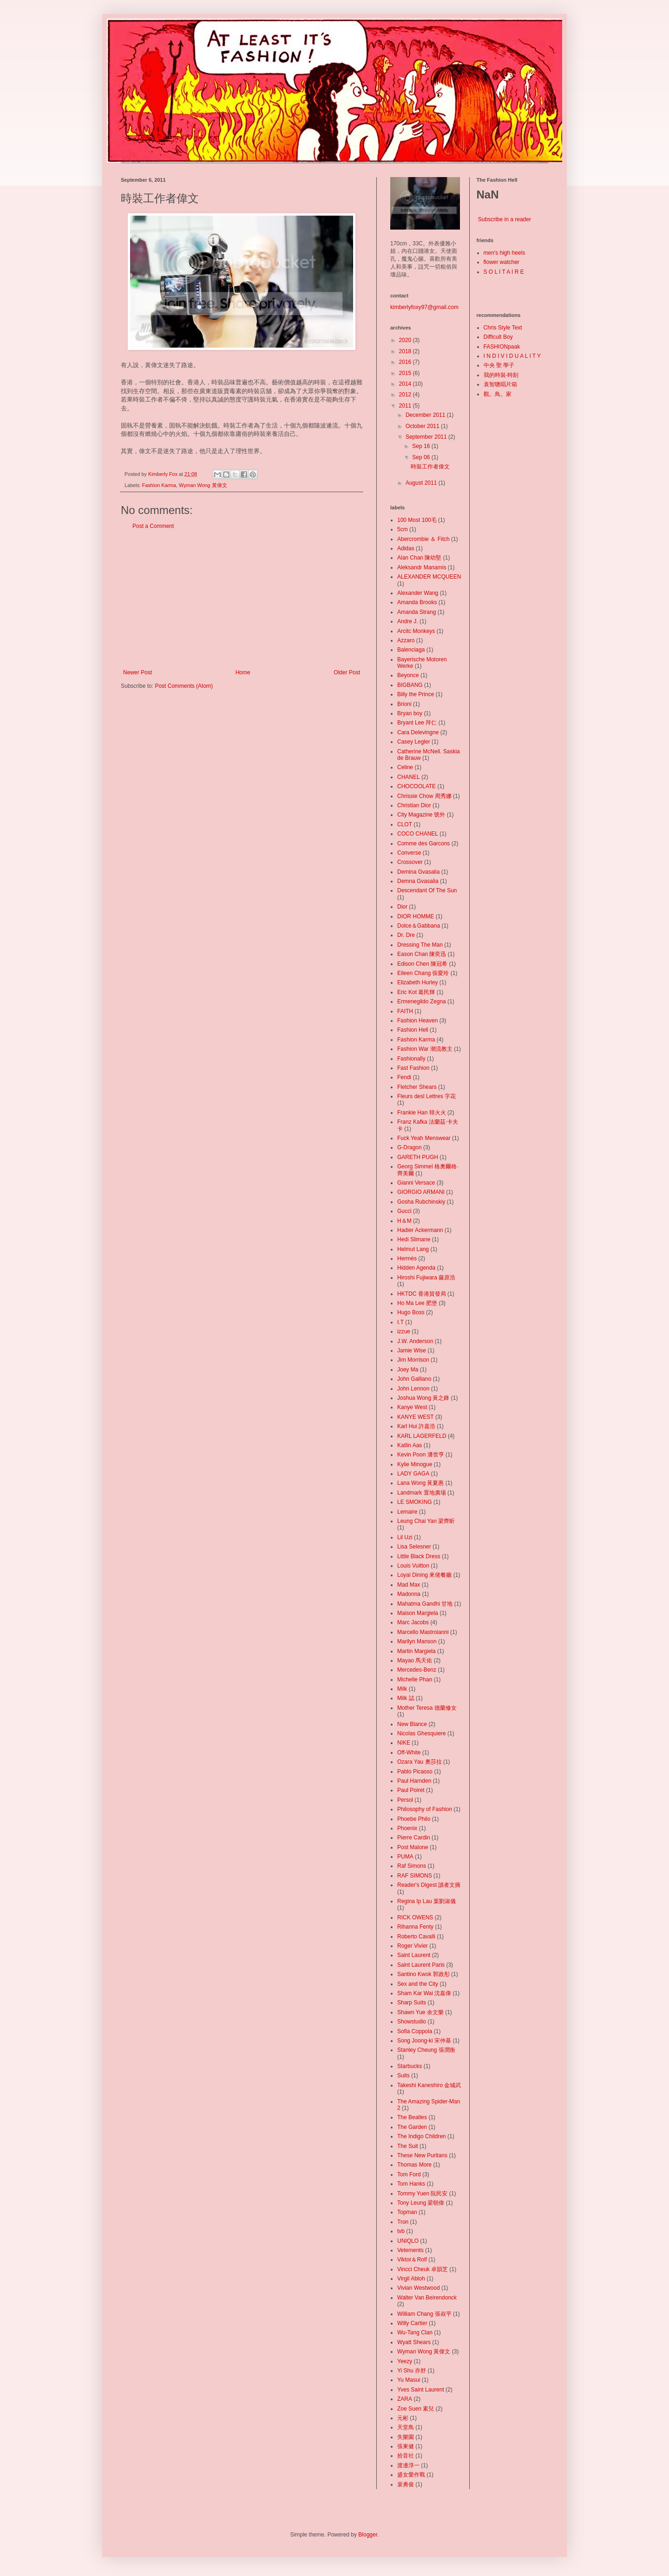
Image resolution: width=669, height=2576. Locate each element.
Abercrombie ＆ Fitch (423, 539)
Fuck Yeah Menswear (424, 1138)
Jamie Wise (411, 1350)
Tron (402, 2222)
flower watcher (501, 262)
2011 (406, 405)
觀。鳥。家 (498, 394)
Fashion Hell (412, 1030)
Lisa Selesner (414, 1546)
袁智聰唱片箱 (500, 384)
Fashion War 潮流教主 (425, 1049)
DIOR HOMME (415, 916)
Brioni (404, 704)
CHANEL (408, 777)
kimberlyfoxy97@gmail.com (424, 307)
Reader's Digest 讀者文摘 (428, 1885)
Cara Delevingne (418, 732)
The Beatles (412, 2117)
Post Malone (412, 1847)
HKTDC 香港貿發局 (421, 1294)
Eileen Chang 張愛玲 (423, 973)
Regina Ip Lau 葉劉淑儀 (426, 1901)
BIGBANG (410, 685)
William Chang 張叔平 (424, 2314)
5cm (402, 529)
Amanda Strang (416, 612)
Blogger (367, 2534)
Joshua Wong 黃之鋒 (423, 1398)
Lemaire (407, 1512)
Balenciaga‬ (411, 649)
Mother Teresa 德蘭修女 (427, 1708)
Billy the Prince (415, 694)
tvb (401, 2231)
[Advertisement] (241, 599)
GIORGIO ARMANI (421, 1192)
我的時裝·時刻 (501, 375)
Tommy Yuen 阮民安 (422, 2193)
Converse (409, 853)
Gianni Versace (416, 1182)
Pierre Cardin (413, 1837)
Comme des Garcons (423, 843)
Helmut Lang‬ (413, 1249)
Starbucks (409, 2066)
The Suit (407, 2146)
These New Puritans (422, 2155)
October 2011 (423, 426)
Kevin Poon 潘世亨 (420, 1454)
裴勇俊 (405, 2484)
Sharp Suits (411, 2002)
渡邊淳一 (408, 2465)
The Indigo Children (421, 2136)
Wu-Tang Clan (415, 2332)
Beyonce (408, 675)
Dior (402, 906)
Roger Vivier (412, 1946)
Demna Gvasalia (418, 881)
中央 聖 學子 (499, 365)
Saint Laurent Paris (421, 1965)
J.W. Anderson (415, 1341)
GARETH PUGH (417, 1157)
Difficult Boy (498, 337)
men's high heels (504, 253)
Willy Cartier (412, 2323)
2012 (406, 394)
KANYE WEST (415, 1417)
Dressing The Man (420, 945)
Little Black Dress (418, 1556)
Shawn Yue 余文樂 (420, 2012)
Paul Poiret (411, 1790)
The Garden (412, 2127)
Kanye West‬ (412, 1407)
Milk (402, 1689)
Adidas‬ (405, 548)
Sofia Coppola (414, 2031)
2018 (406, 351)
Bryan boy (409, 713)
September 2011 (427, 437)
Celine (405, 767)
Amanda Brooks (417, 602)
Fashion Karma (159, 485)
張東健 (405, 2446)
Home (243, 672)
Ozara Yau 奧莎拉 (419, 1762)
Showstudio (411, 2021)
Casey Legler (413, 741)
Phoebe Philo (413, 1819)
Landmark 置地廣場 (421, 1492)
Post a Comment (153, 526)
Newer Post (137, 672)
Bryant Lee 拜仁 (417, 722)
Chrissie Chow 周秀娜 (424, 796)
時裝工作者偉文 (430, 466)
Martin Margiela (416, 1651)
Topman (407, 2212)
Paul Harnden (414, 1781)
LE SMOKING (414, 1502)
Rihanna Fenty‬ (415, 1927)
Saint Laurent (413, 1955)
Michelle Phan (414, 1679)
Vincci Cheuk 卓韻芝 (422, 2269)
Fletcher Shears (417, 1087)
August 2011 (422, 483)
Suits (403, 2075)
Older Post (347, 672)
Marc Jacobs (413, 1622)
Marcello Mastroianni (423, 1632)
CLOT (404, 824)
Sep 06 (421, 457)
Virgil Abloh (411, 2278)
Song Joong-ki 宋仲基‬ (424, 2040)
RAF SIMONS (414, 1875)
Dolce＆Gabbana (418, 925)
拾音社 (405, 2455)
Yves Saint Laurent (420, 2389)
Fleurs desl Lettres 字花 (426, 1096)
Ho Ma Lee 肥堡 (417, 1303)
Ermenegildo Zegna (421, 1001)
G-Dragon (409, 1147)
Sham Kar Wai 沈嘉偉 (424, 1993)
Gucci (404, 1211)
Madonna (408, 1594)
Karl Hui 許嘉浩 (416, 1426)
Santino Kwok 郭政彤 (423, 1974)
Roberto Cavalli (416, 1936)
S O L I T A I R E (504, 272)
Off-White (408, 1752)
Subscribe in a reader (504, 219)
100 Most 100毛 (417, 520)
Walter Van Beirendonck (427, 2297)
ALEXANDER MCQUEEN (429, 576)
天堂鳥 (405, 2427)
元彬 (402, 2418)
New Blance (412, 1724)
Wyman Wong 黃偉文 (203, 485)
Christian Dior (414, 805)
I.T (400, 1322)
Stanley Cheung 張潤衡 (426, 2050)
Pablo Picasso (415, 1771)
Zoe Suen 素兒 (415, 2408)
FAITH (405, 1011)
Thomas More (414, 2164)
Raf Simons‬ (411, 1866)
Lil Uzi (405, 1537)
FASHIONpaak (502, 346)
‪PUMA (405, 1856)
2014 (406, 384)
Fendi (404, 1077)
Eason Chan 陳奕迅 (421, 954)
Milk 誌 (405, 1698)
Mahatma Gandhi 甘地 (425, 1604)
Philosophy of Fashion (424, 1809)
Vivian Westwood (418, 2288)
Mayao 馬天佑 (414, 1660)
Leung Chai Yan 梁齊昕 (426, 1521)
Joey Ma (407, 1369)
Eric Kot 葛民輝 (416, 992)
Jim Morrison (413, 1360)
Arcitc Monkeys (416, 631)
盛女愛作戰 (411, 2474)
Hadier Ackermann (420, 1230)
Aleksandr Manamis (421, 567)
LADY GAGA (413, 1473)
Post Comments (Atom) (184, 686)
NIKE (403, 1742)
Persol (405, 1800)
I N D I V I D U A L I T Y (512, 356)
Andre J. (407, 621)
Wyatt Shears (414, 2342)
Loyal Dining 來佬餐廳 (424, 1575)
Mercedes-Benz (416, 1670)
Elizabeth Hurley (417, 982)
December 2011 (426, 415)
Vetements (410, 2250)
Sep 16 (421, 446)
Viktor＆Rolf (412, 2259)
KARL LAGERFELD (421, 1436)
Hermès (407, 1258)
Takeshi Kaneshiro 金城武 (429, 2085)
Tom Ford (409, 2174)
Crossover (410, 862)
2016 (406, 362)
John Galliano (414, 1379)
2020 (406, 340)
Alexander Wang (417, 593)
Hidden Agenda (416, 1268)
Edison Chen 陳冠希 (422, 964)
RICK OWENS (415, 1917)
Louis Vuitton (413, 1565)
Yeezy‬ (404, 2361)
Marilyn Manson (417, 1641)
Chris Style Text (503, 327)
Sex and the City (417, 1984)
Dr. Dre (406, 935)
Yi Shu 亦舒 (411, 2370)
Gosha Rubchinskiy (421, 1202)
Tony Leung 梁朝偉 (420, 2203)
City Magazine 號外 (421, 814)
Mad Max (408, 1584)
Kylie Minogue (414, 1464)
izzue (403, 1331)
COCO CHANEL (417, 833)
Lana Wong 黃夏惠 (420, 1483)
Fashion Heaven (417, 1020)
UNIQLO (408, 2241)
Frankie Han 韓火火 (421, 1112)
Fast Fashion (413, 1068)
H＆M (404, 1221)
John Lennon (413, 1388)
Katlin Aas (409, 1445)
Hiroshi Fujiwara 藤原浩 (426, 1277)
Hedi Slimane (413, 1239)
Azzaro (405, 640)
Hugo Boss (411, 1312)
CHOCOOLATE (416, 786)
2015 (406, 373)
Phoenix (407, 1828)
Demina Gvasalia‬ (418, 872)
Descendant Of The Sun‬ (427, 890)
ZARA (404, 2399)
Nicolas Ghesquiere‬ (421, 1733)
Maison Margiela (417, 1613)
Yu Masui (408, 2380)
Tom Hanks (411, 2184)
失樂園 (405, 2437)
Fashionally (411, 1058)
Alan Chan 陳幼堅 (419, 557)
